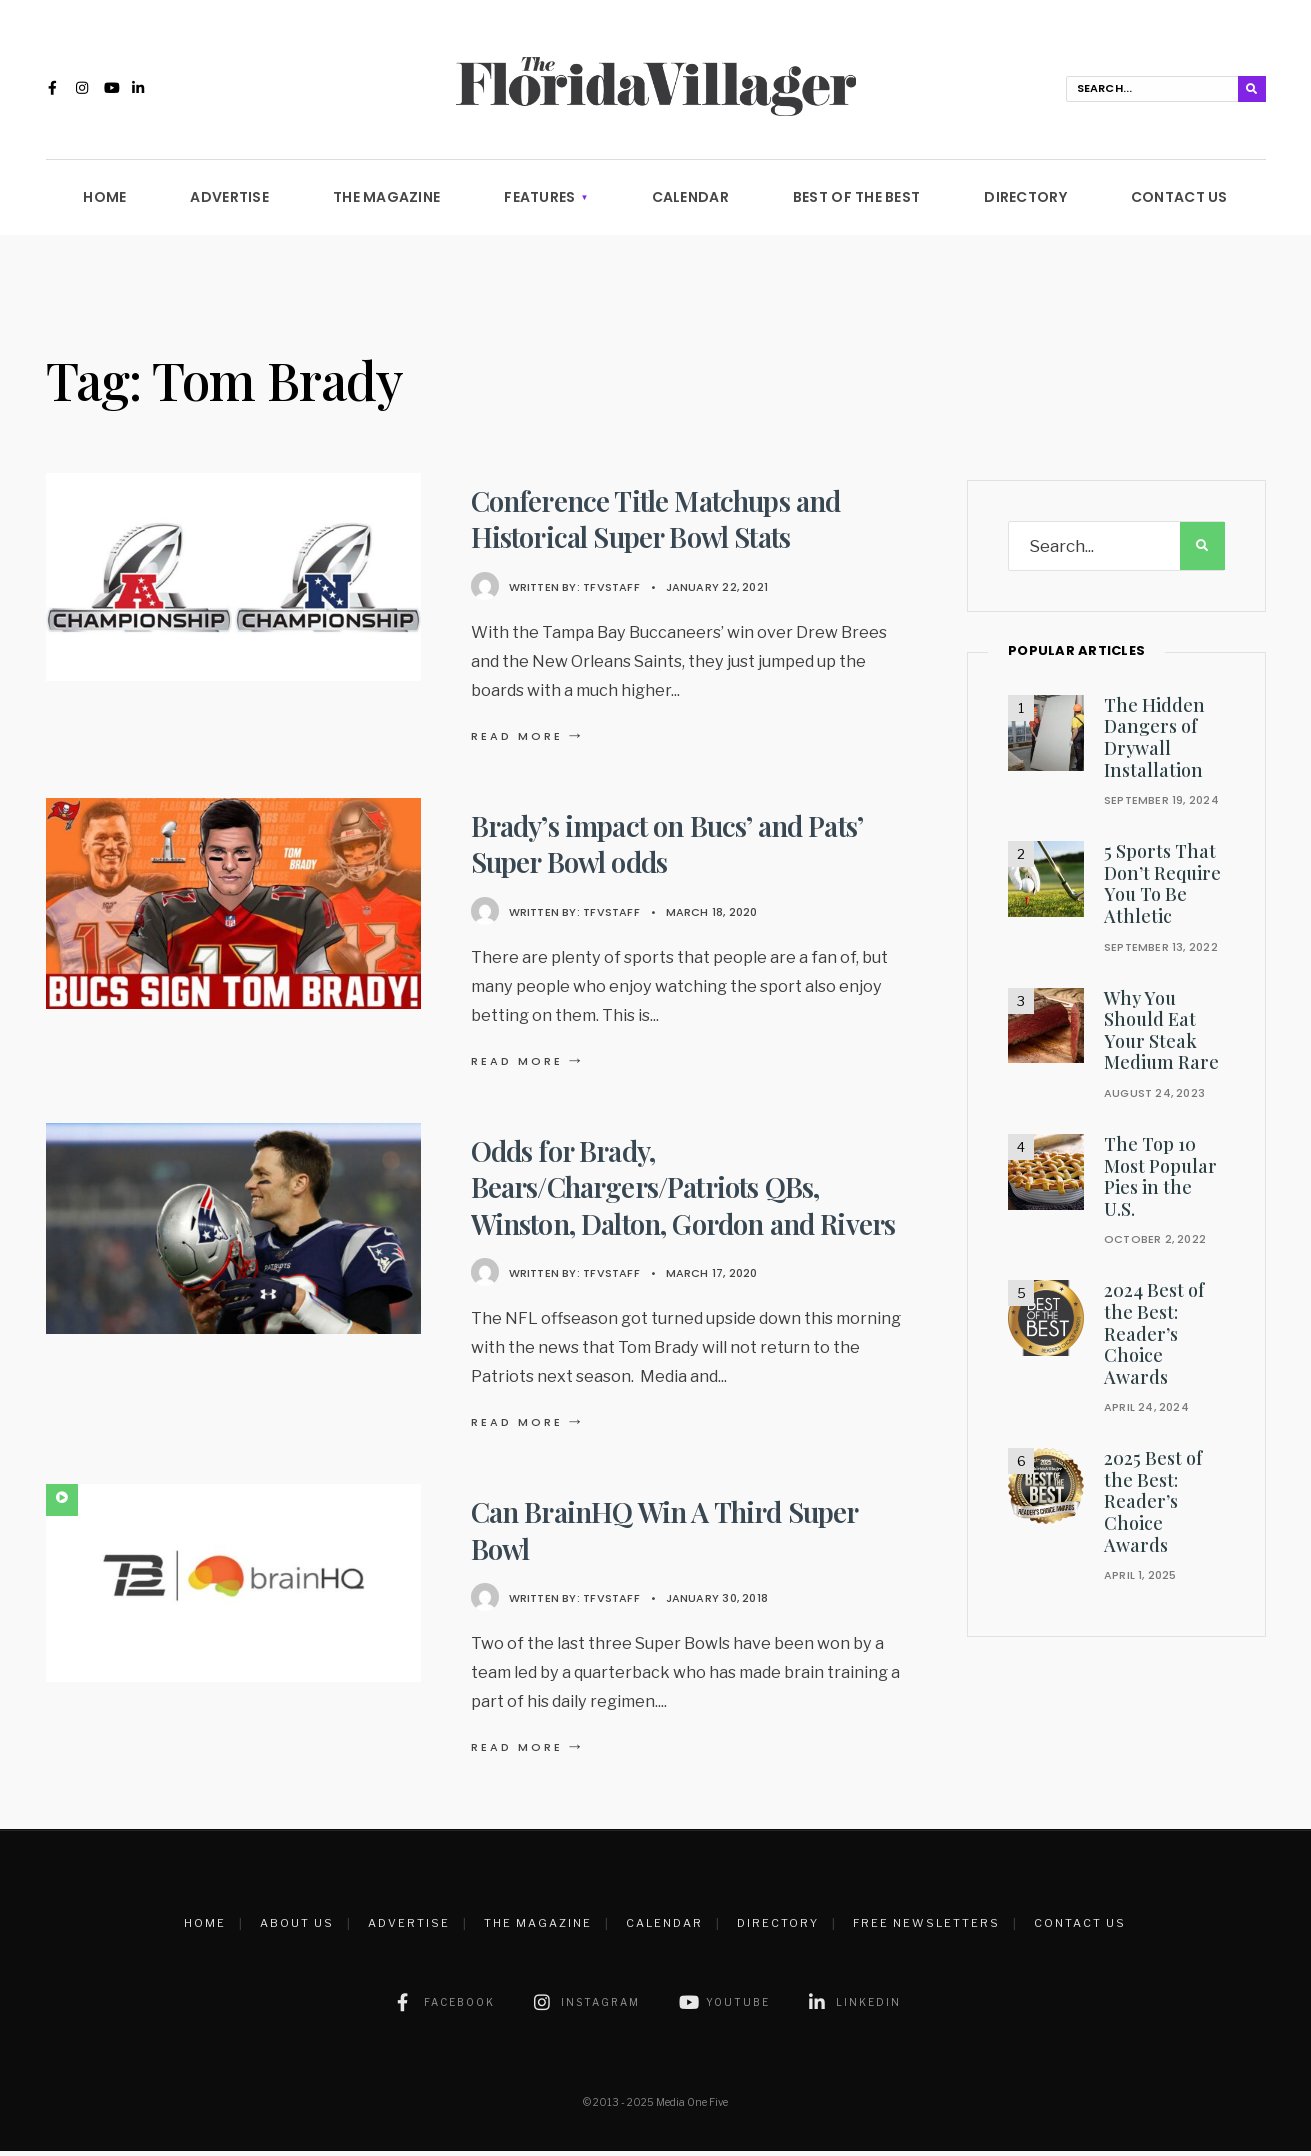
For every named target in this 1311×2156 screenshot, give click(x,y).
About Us (297, 1928)
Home (104, 202)
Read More (529, 741)
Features (539, 202)
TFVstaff (611, 591)
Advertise (229, 202)
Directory (1025, 202)
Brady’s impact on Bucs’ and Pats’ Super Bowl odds (669, 848)
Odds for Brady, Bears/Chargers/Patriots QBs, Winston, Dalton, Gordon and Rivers (689, 1192)
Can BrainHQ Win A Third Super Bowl (667, 1534)
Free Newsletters (926, 1928)
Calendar (690, 202)
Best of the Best (856, 202)
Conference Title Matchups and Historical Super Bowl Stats (658, 523)
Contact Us (1179, 202)
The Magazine (386, 202)
